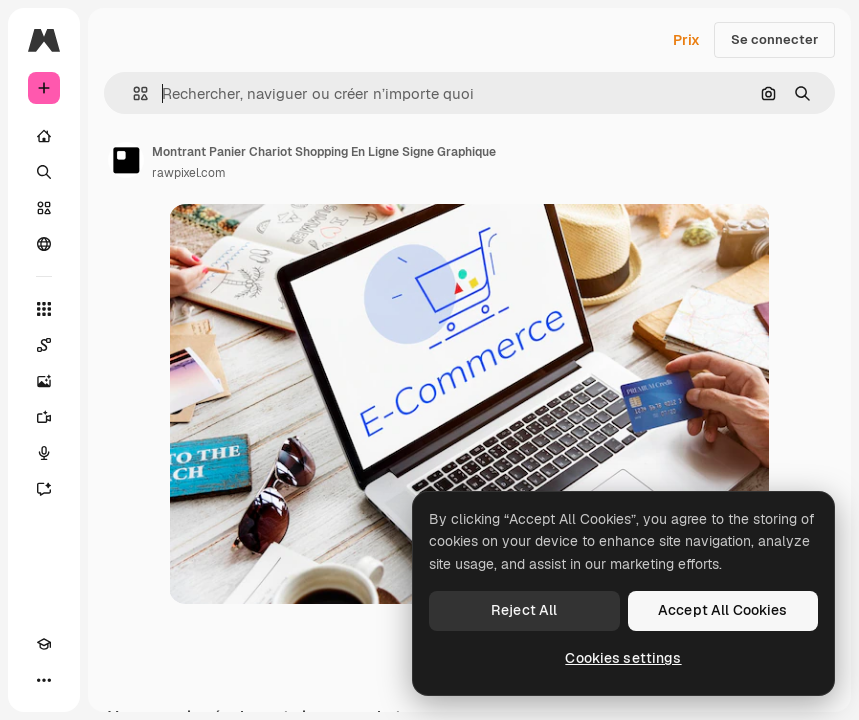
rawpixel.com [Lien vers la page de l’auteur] (189, 173)
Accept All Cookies (723, 610)
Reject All (524, 610)
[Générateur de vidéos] (44, 417)
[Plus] (44, 680)
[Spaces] (44, 345)
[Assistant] (44, 489)
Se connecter (774, 39)
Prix (686, 40)
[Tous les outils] (44, 309)
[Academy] (44, 644)
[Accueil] (44, 136)
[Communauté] (44, 244)
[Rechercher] (44, 172)
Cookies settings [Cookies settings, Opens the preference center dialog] (623, 658)
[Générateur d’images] (44, 381)
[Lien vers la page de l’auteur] (126, 160)
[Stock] (44, 208)
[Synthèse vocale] (44, 453)
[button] (132, 93)
